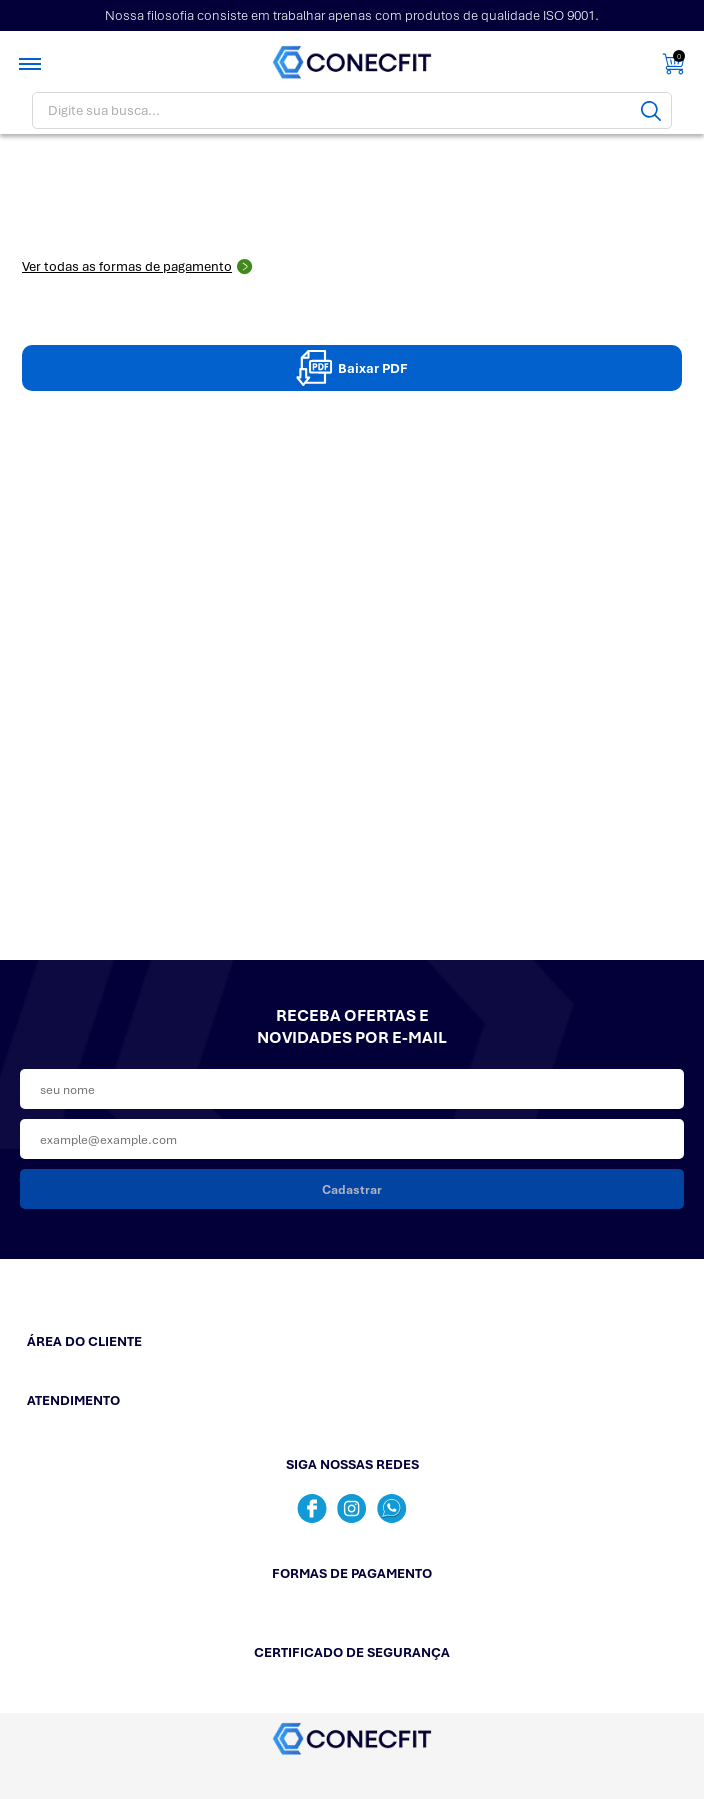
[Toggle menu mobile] (32, 64)
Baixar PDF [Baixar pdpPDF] (352, 368)
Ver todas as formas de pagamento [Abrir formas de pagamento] (137, 266)
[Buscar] (651, 110)
